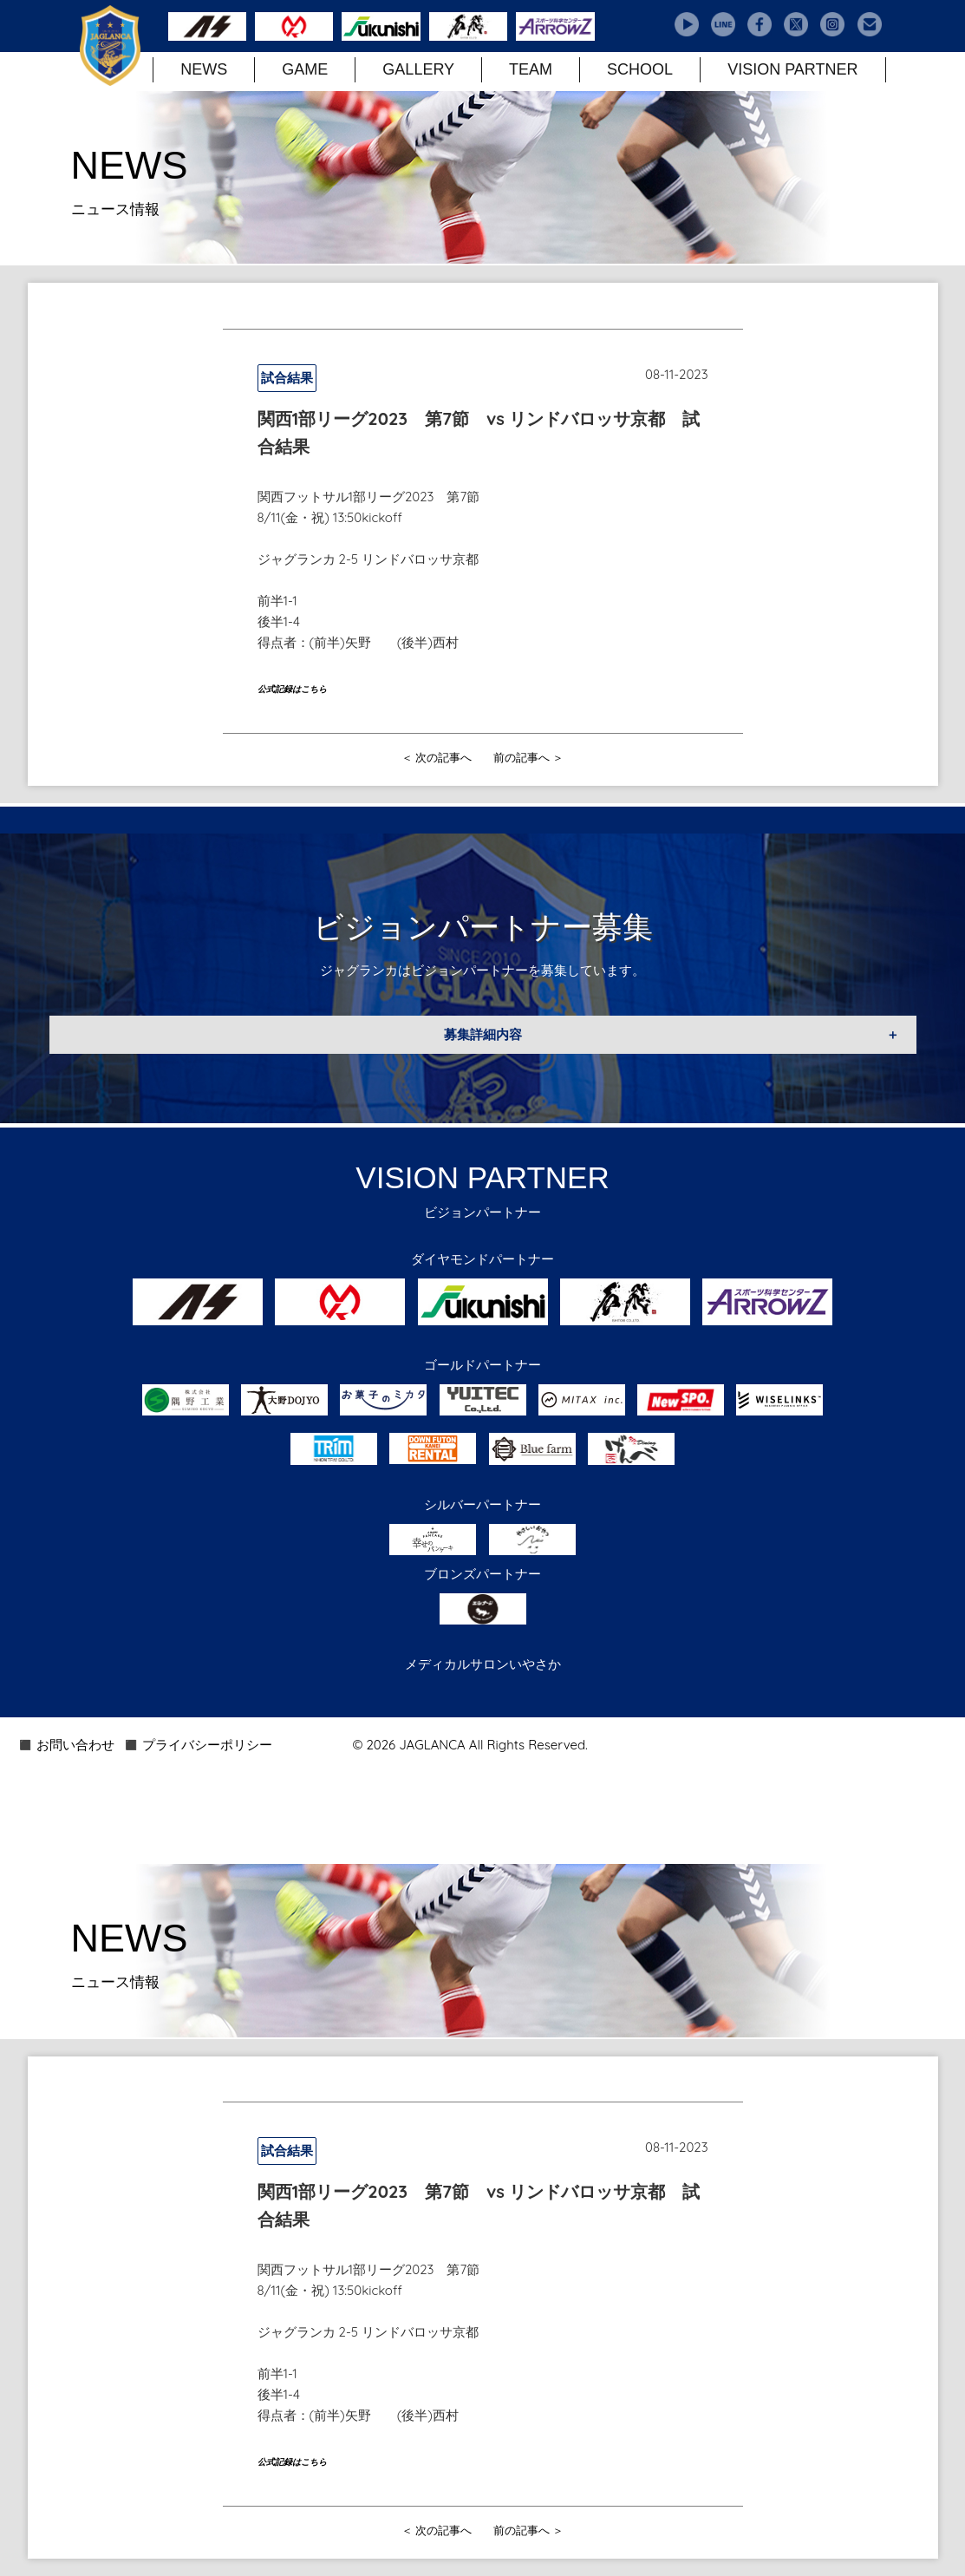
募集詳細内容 (483, 1034)
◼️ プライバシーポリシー (197, 1744)
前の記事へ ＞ (528, 757)
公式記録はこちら (292, 689)
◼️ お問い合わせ (65, 1744)
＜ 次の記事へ (437, 757)
